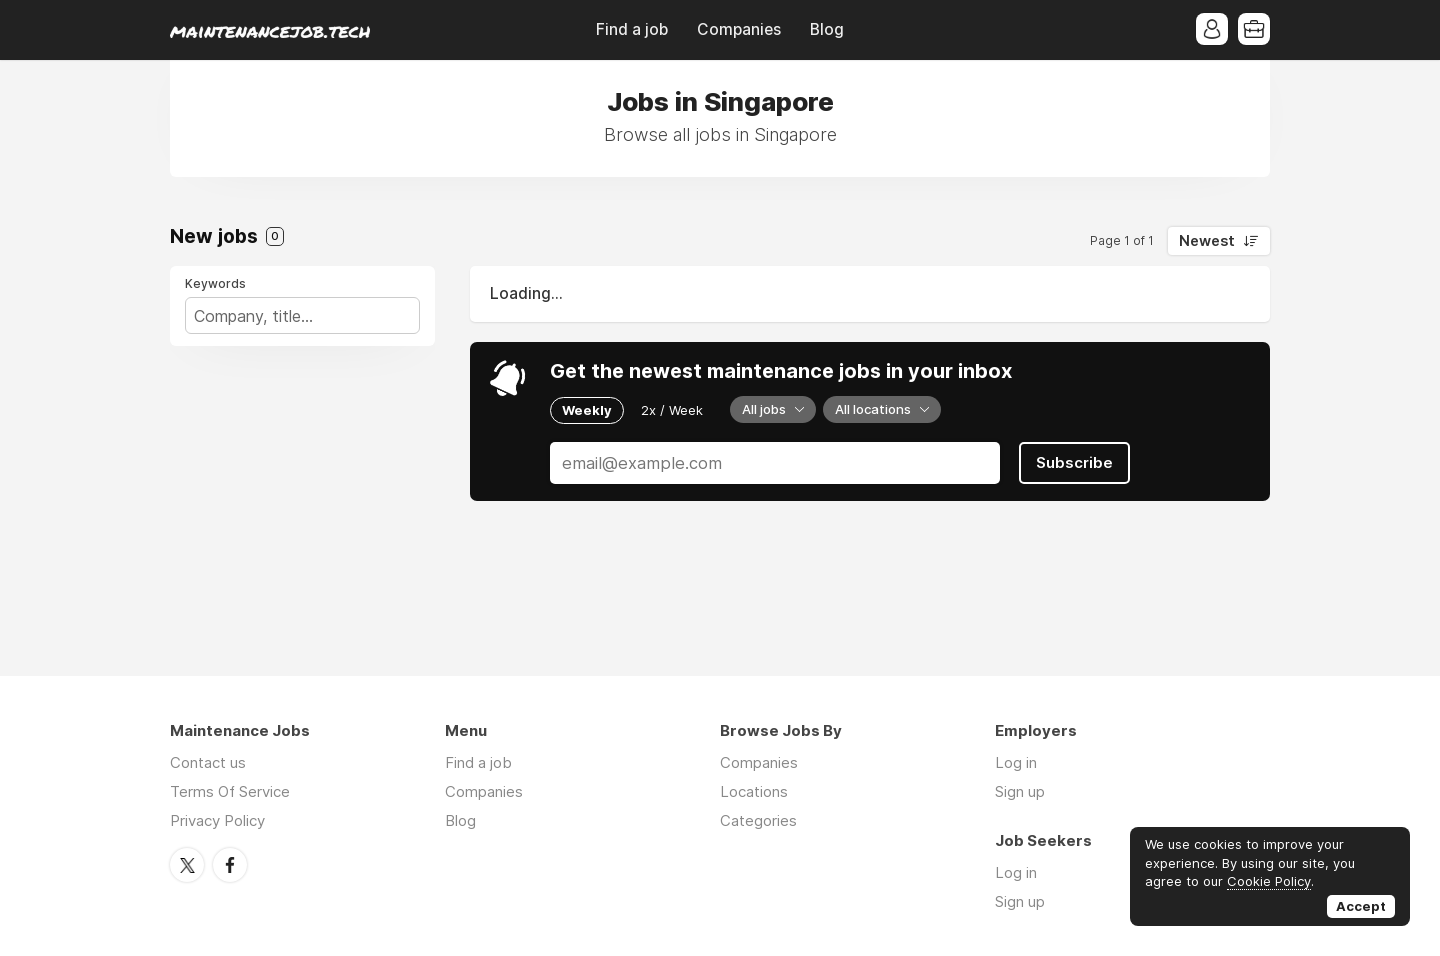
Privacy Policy (217, 820)
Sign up (1020, 791)
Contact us (208, 762)
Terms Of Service (230, 791)
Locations (754, 791)
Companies (739, 29)
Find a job (632, 29)
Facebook (230, 865)
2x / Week (672, 410)
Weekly (587, 410)
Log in (1016, 762)
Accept (1361, 906)
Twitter (187, 865)
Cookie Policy (1269, 881)
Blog (827, 29)
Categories (758, 820)
